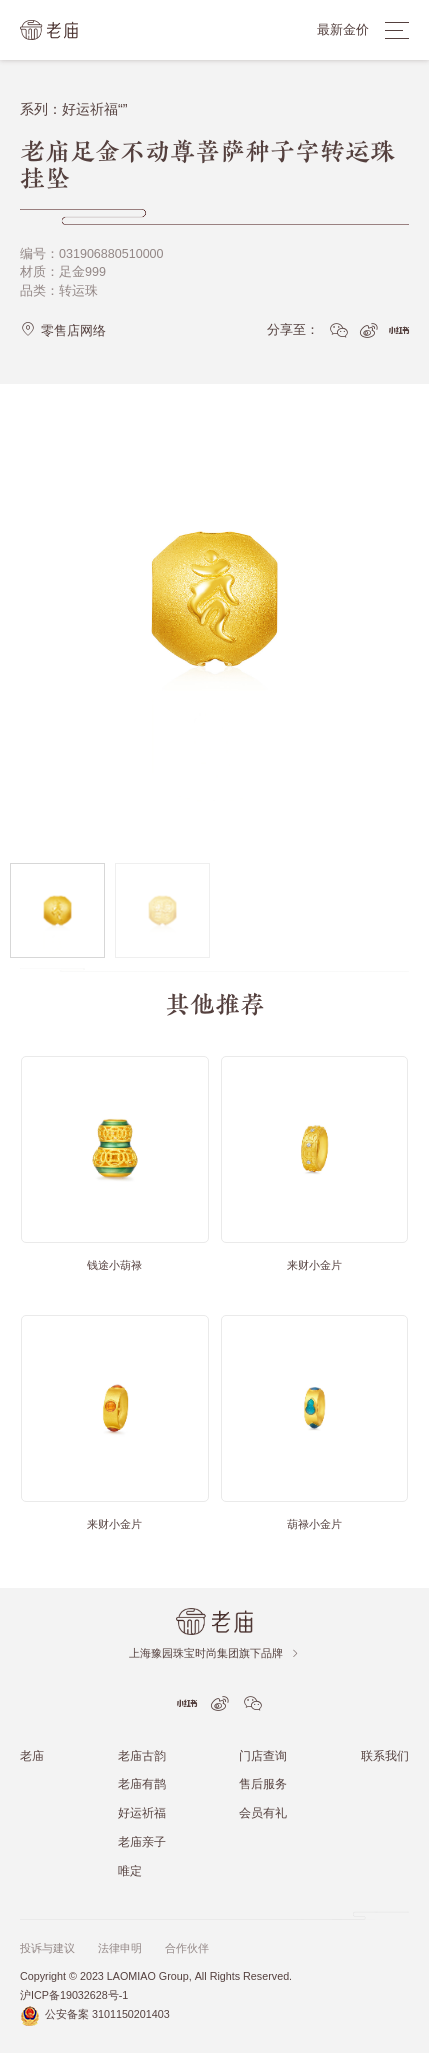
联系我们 (385, 1755)
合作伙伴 (187, 1948)
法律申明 (120, 1948)
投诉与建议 (47, 1948)
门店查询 (263, 1755)
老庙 (32, 1755)
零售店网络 (63, 330)
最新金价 (343, 29)
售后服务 (263, 1783)
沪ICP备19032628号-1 (74, 1995)
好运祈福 (142, 1812)
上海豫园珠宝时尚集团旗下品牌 (214, 1653)
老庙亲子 (142, 1841)
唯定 (130, 1870)
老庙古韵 (142, 1755)
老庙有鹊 (142, 1783)
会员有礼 (263, 1812)
